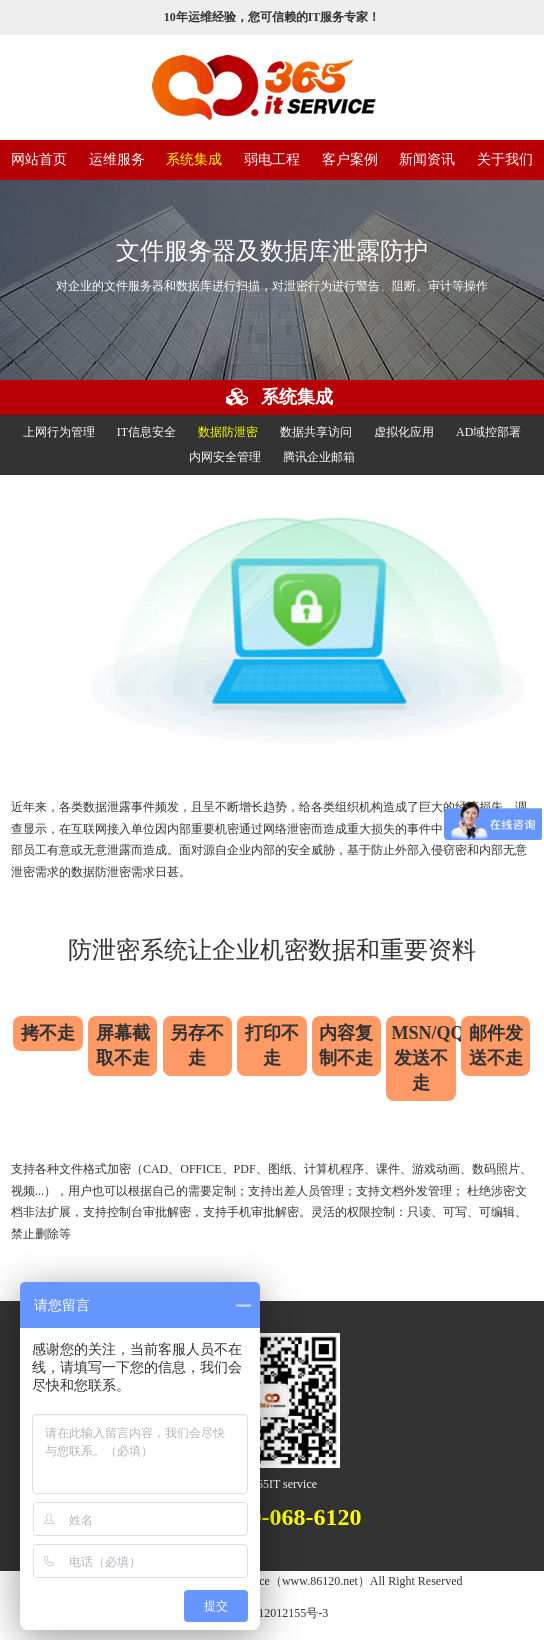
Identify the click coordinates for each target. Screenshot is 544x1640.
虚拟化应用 (404, 432)
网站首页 (39, 159)
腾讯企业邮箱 (319, 457)
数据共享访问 (316, 432)
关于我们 (505, 159)
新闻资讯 (427, 159)
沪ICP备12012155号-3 (272, 1613)
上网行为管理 (59, 432)
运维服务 (117, 159)
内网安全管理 (225, 457)
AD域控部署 (488, 432)
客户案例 (350, 159)
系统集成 (194, 159)
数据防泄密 (228, 432)
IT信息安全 (146, 432)
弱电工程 (272, 159)
